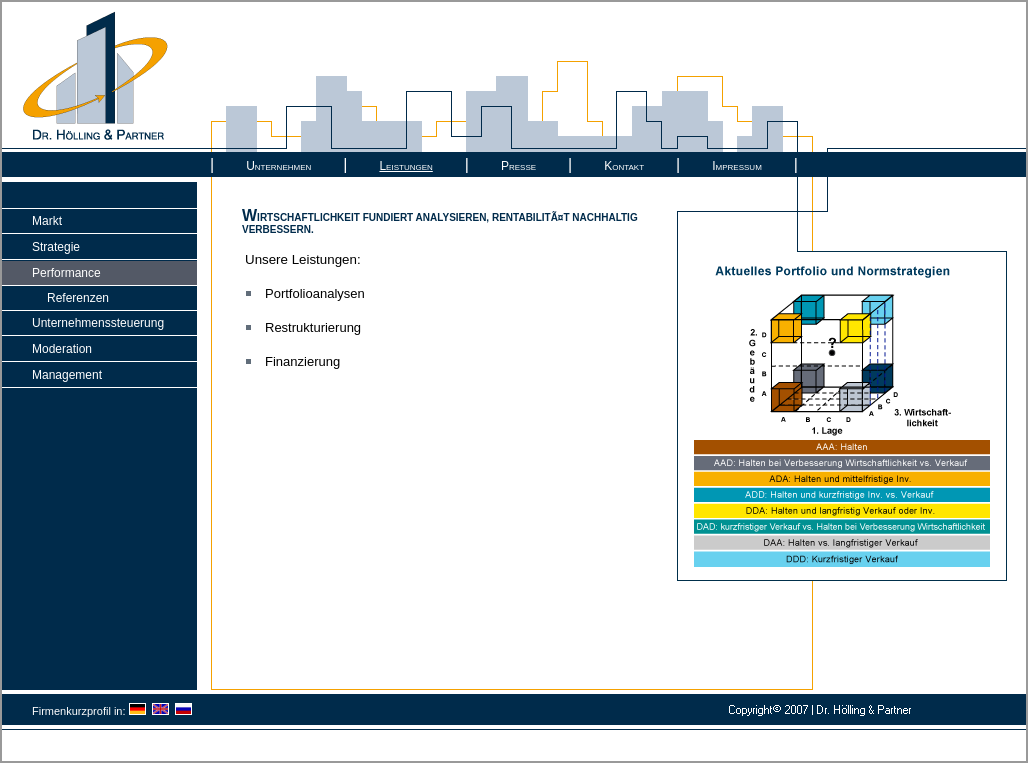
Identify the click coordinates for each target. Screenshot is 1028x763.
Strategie (56, 247)
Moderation (62, 349)
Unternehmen (278, 166)
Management (67, 375)
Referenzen (78, 298)
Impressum (737, 166)
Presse (518, 166)
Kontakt (624, 166)
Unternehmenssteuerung (98, 323)
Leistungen (405, 166)
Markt (47, 221)
